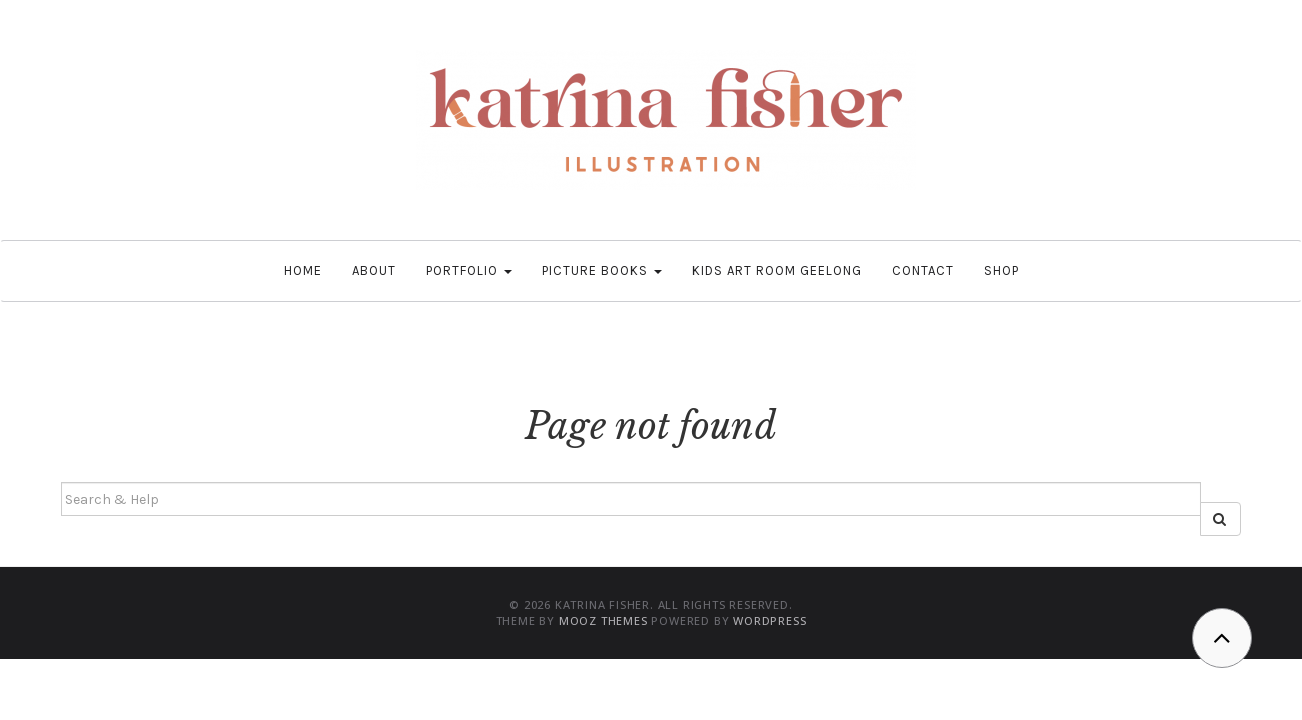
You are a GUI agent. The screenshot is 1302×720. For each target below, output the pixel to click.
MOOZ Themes (603, 620)
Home (303, 270)
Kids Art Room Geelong (777, 270)
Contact (923, 270)
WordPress (769, 620)
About (374, 270)
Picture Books (602, 270)
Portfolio (469, 270)
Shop (1001, 270)
